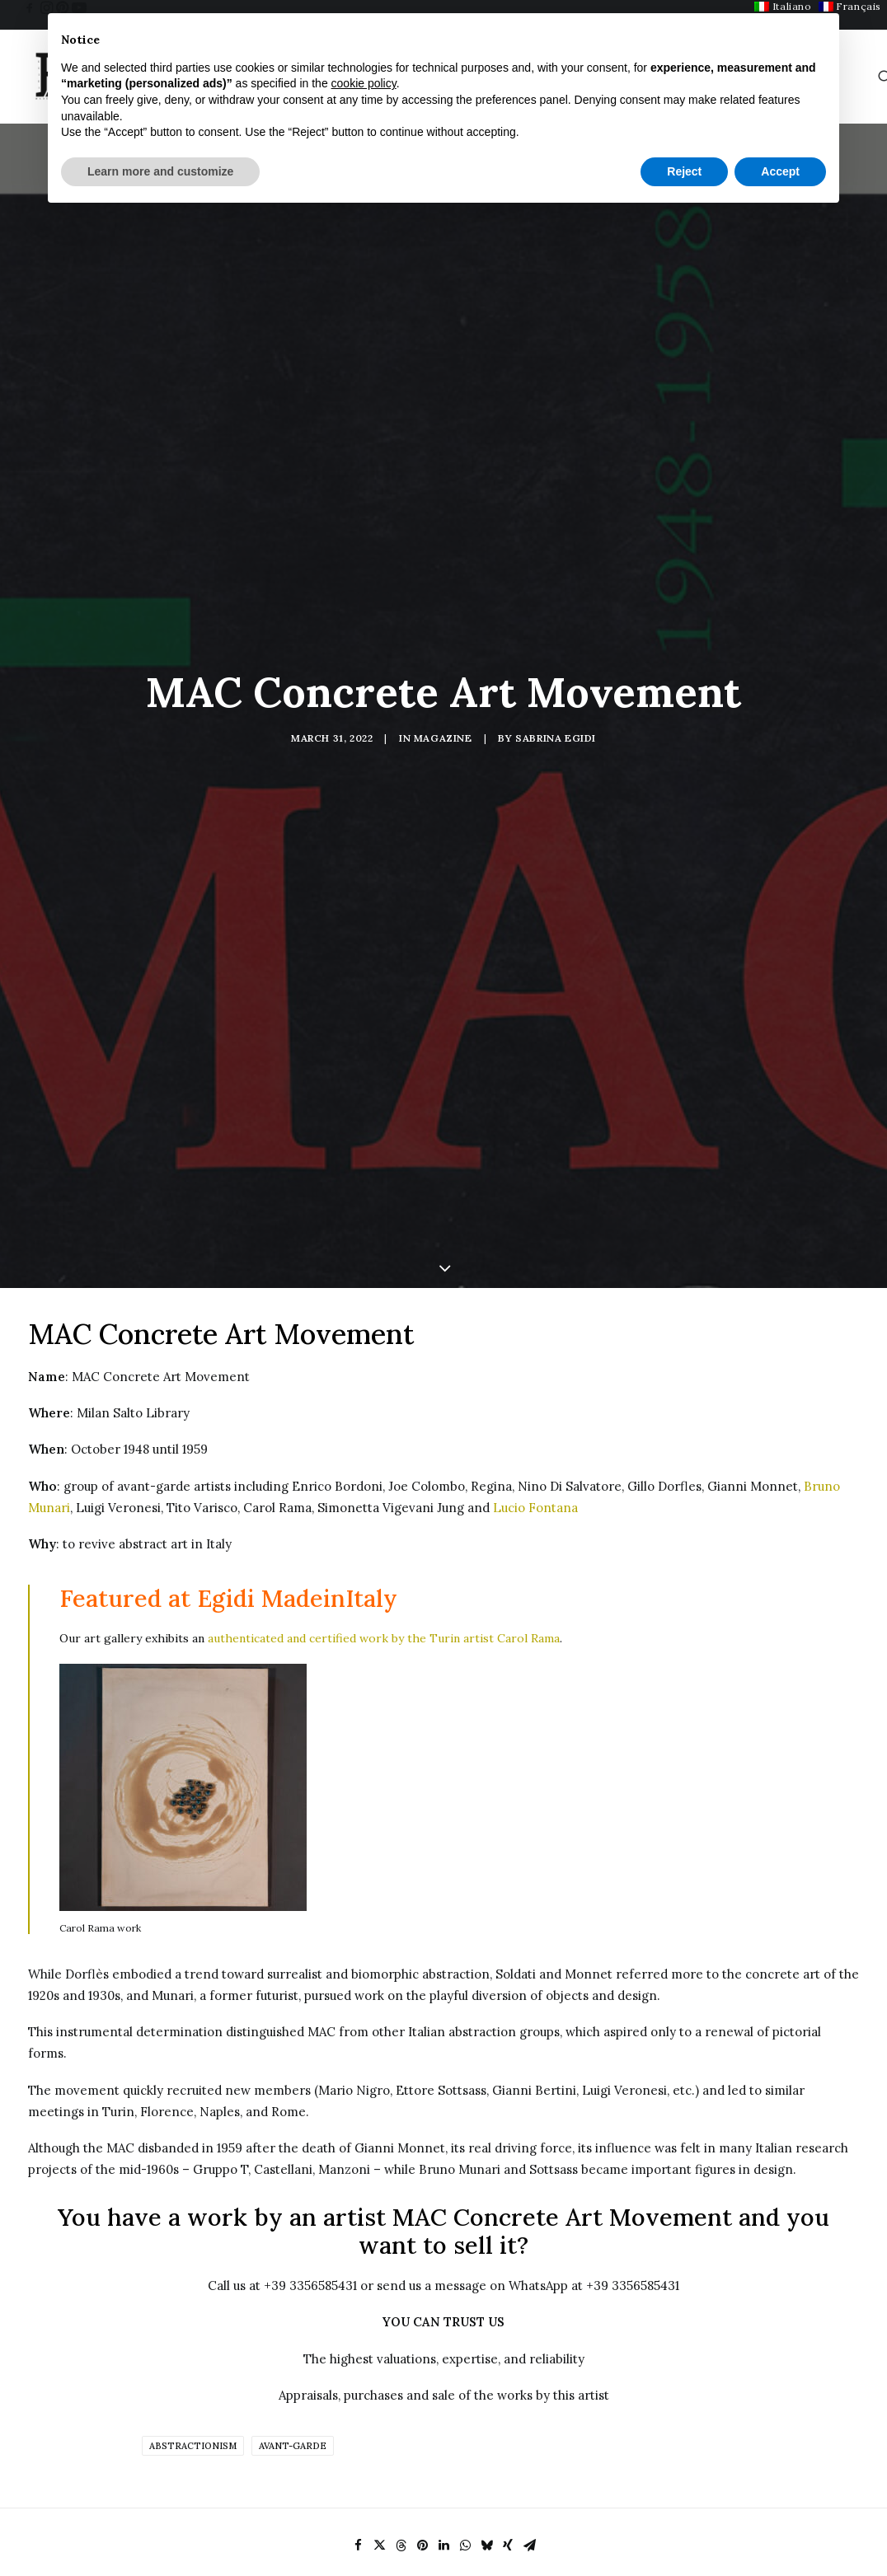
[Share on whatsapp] (465, 2335)
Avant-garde (292, 2235)
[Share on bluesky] (486, 2335)
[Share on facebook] (358, 2335)
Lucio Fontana (535, 1296)
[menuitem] (30, 7)
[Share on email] (529, 2335)
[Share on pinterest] (422, 2335)
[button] (30, 7)
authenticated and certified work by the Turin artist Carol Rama (384, 1428)
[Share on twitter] (379, 2335)
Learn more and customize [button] (160, 171)
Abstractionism (193, 2235)
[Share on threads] (401, 2335)
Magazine (443, 632)
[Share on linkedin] (443, 2335)
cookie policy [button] (364, 83)
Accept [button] (780, 171)
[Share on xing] (508, 2335)
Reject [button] (684, 171)
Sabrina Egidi (555, 632)
